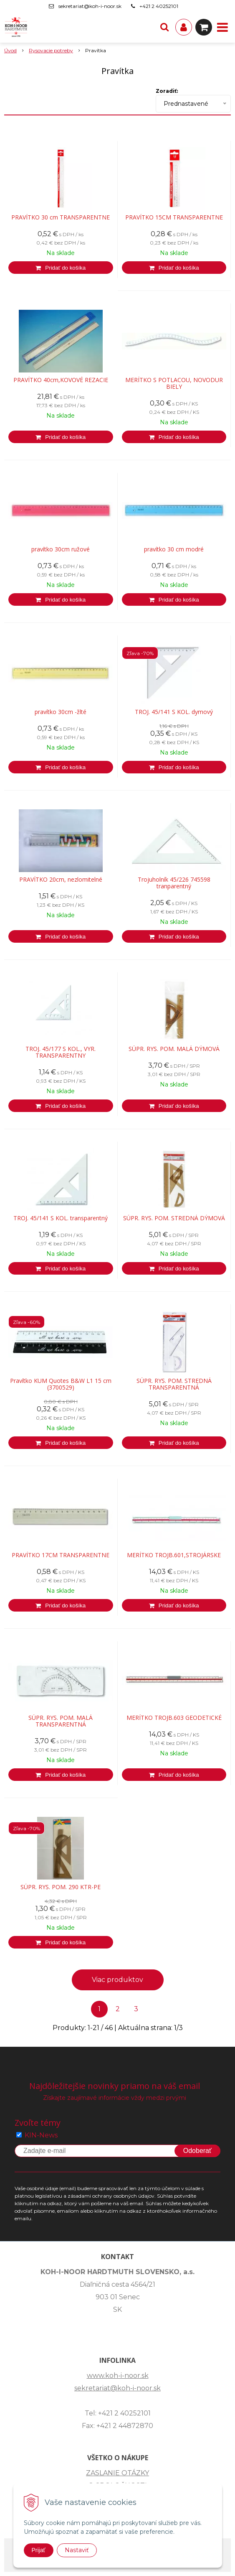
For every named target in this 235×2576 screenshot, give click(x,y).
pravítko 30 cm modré (174, 549)
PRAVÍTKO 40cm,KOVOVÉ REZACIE (60, 380)
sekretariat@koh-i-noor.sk (89, 6)
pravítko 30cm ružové (60, 549)
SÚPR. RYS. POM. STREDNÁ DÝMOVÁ (174, 1218)
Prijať (38, 2550)
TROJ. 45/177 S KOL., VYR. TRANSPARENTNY (60, 1052)
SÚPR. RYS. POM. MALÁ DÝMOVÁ (174, 1049)
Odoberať (197, 2150)
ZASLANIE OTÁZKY (117, 2473)
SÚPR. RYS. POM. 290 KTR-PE (60, 1887)
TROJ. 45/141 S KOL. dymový (174, 712)
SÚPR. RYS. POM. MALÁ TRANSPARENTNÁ (60, 1721)
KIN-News (41, 2135)
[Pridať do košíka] (60, 267)
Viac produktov (117, 1980)
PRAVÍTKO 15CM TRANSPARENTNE (174, 217)
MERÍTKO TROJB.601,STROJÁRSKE (174, 1555)
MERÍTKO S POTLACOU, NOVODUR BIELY (174, 383)
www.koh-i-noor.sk (118, 2376)
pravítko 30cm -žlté (60, 712)
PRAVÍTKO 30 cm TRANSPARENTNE (60, 217)
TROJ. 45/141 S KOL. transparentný (60, 1218)
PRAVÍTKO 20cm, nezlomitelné (60, 879)
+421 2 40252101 (158, 6)
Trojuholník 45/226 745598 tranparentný (174, 883)
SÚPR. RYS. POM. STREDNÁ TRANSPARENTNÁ (174, 1384)
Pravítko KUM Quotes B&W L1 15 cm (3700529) (60, 1384)
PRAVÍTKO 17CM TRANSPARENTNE (60, 1555)
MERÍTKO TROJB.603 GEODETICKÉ (174, 1717)
